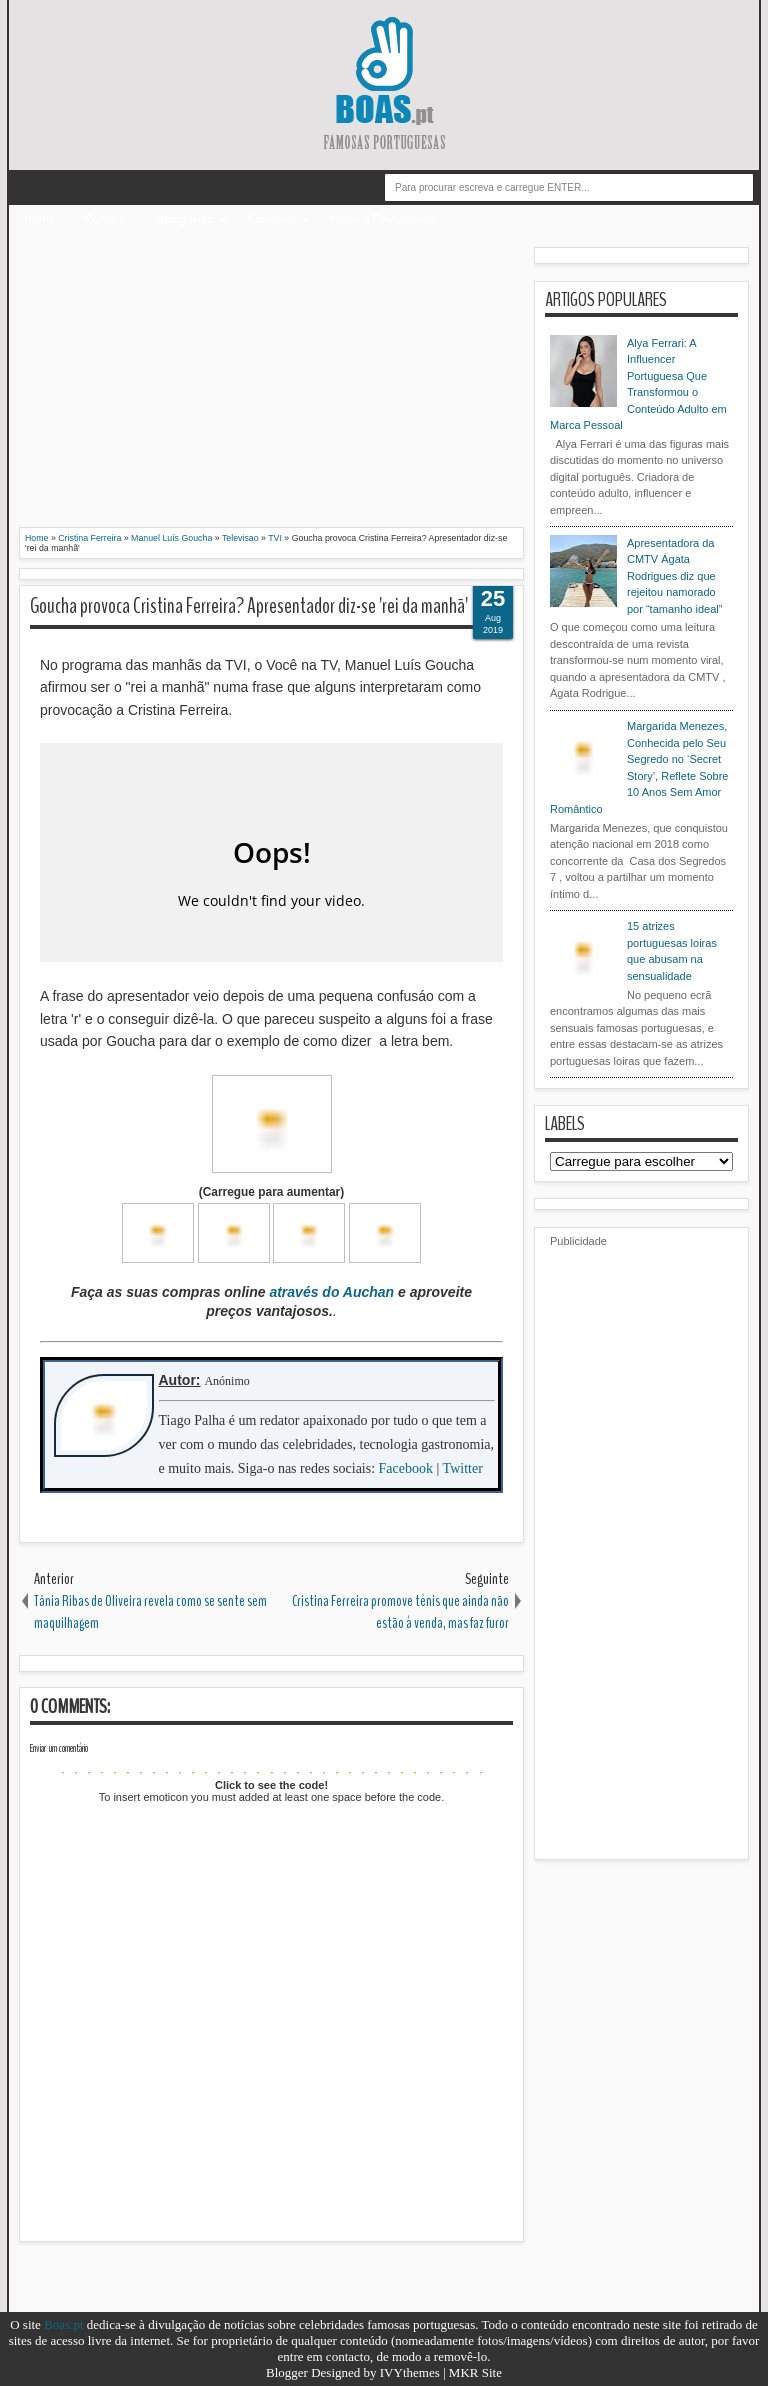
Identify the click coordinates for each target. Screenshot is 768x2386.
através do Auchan (331, 1292)
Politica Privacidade (383, 219)
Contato (106, 219)
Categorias (184, 219)
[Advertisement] (271, 387)
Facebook (406, 1468)
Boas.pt (63, 2324)
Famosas (272, 219)
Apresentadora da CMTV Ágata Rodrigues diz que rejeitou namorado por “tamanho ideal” (674, 576)
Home (39, 219)
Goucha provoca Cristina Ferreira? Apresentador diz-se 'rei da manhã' (249, 606)
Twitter (463, 1468)
